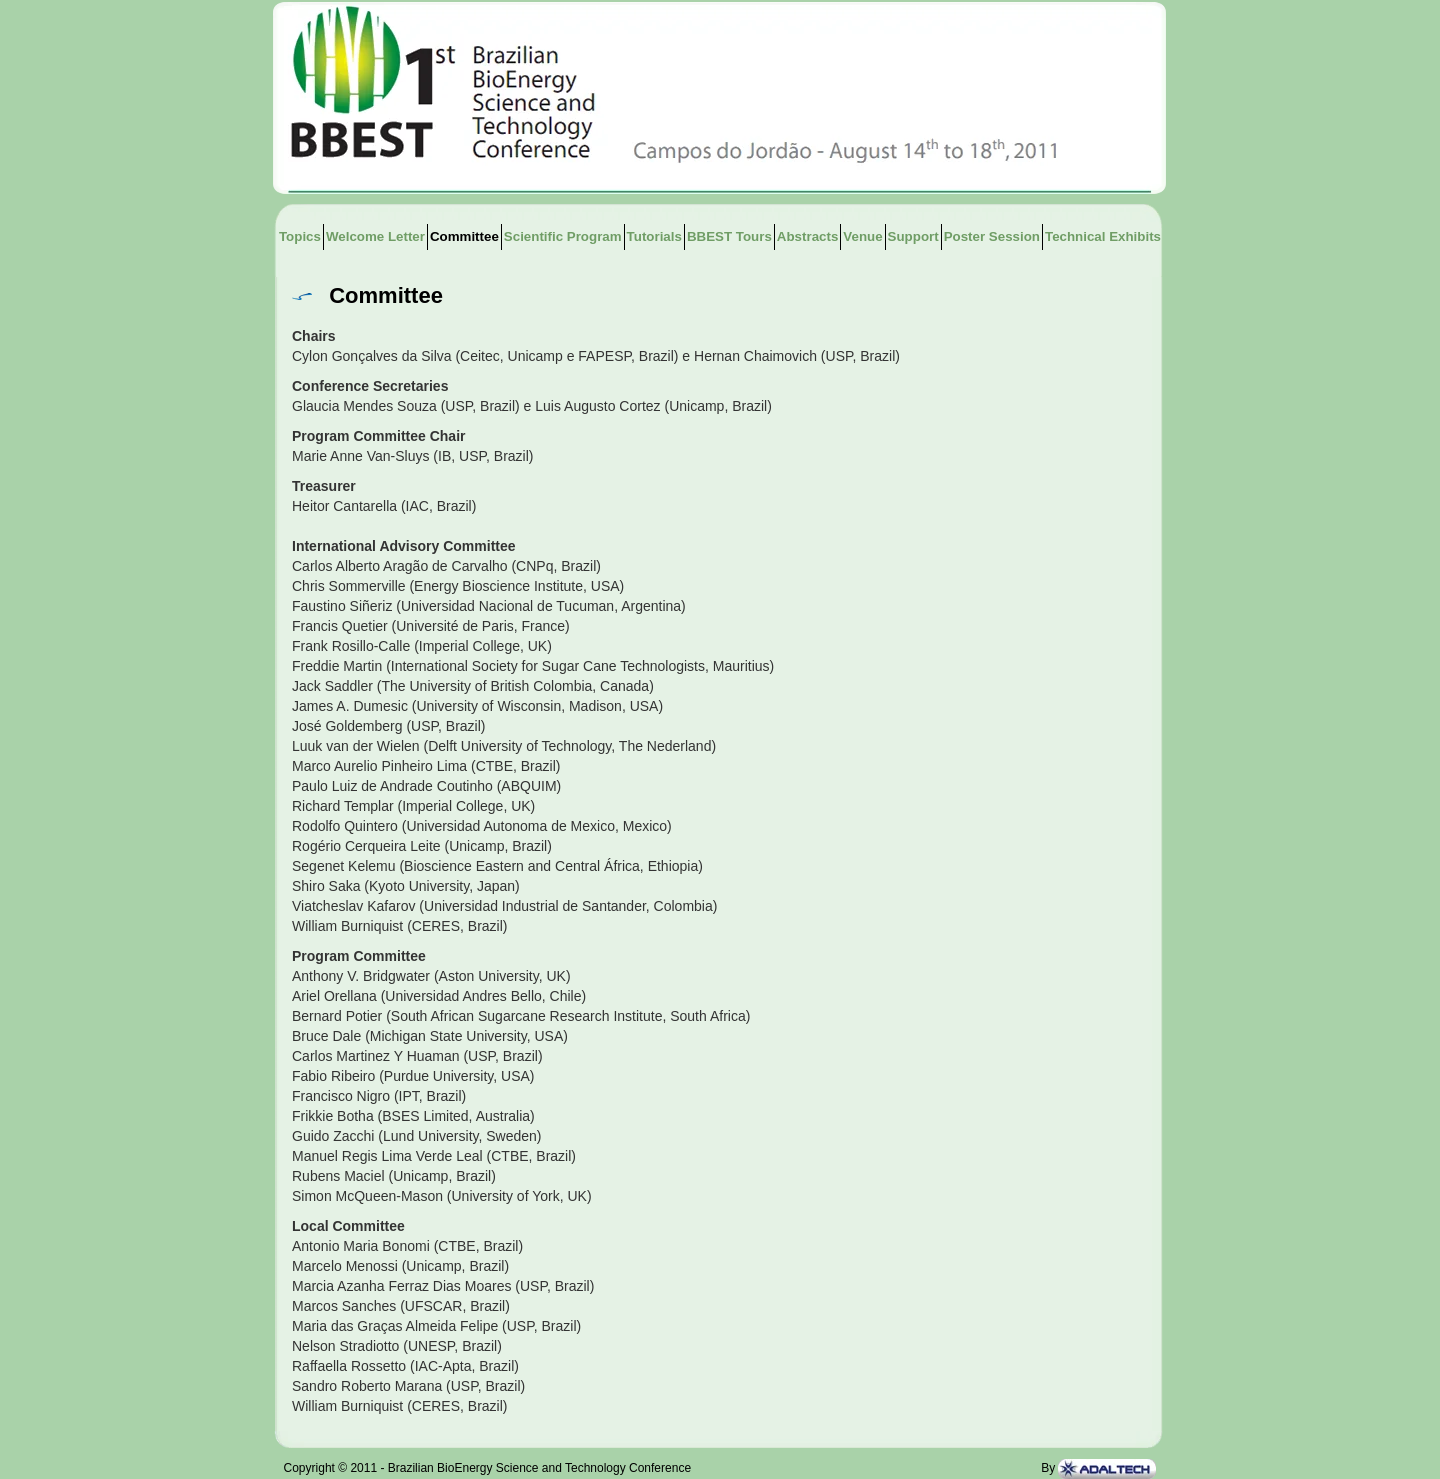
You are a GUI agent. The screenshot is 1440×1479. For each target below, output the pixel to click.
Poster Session (992, 236)
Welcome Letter (375, 236)
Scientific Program (563, 236)
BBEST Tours (729, 236)
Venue (862, 236)
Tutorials (654, 236)
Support (913, 236)
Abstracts (807, 236)
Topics (300, 236)
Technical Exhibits (1103, 236)
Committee (464, 236)
